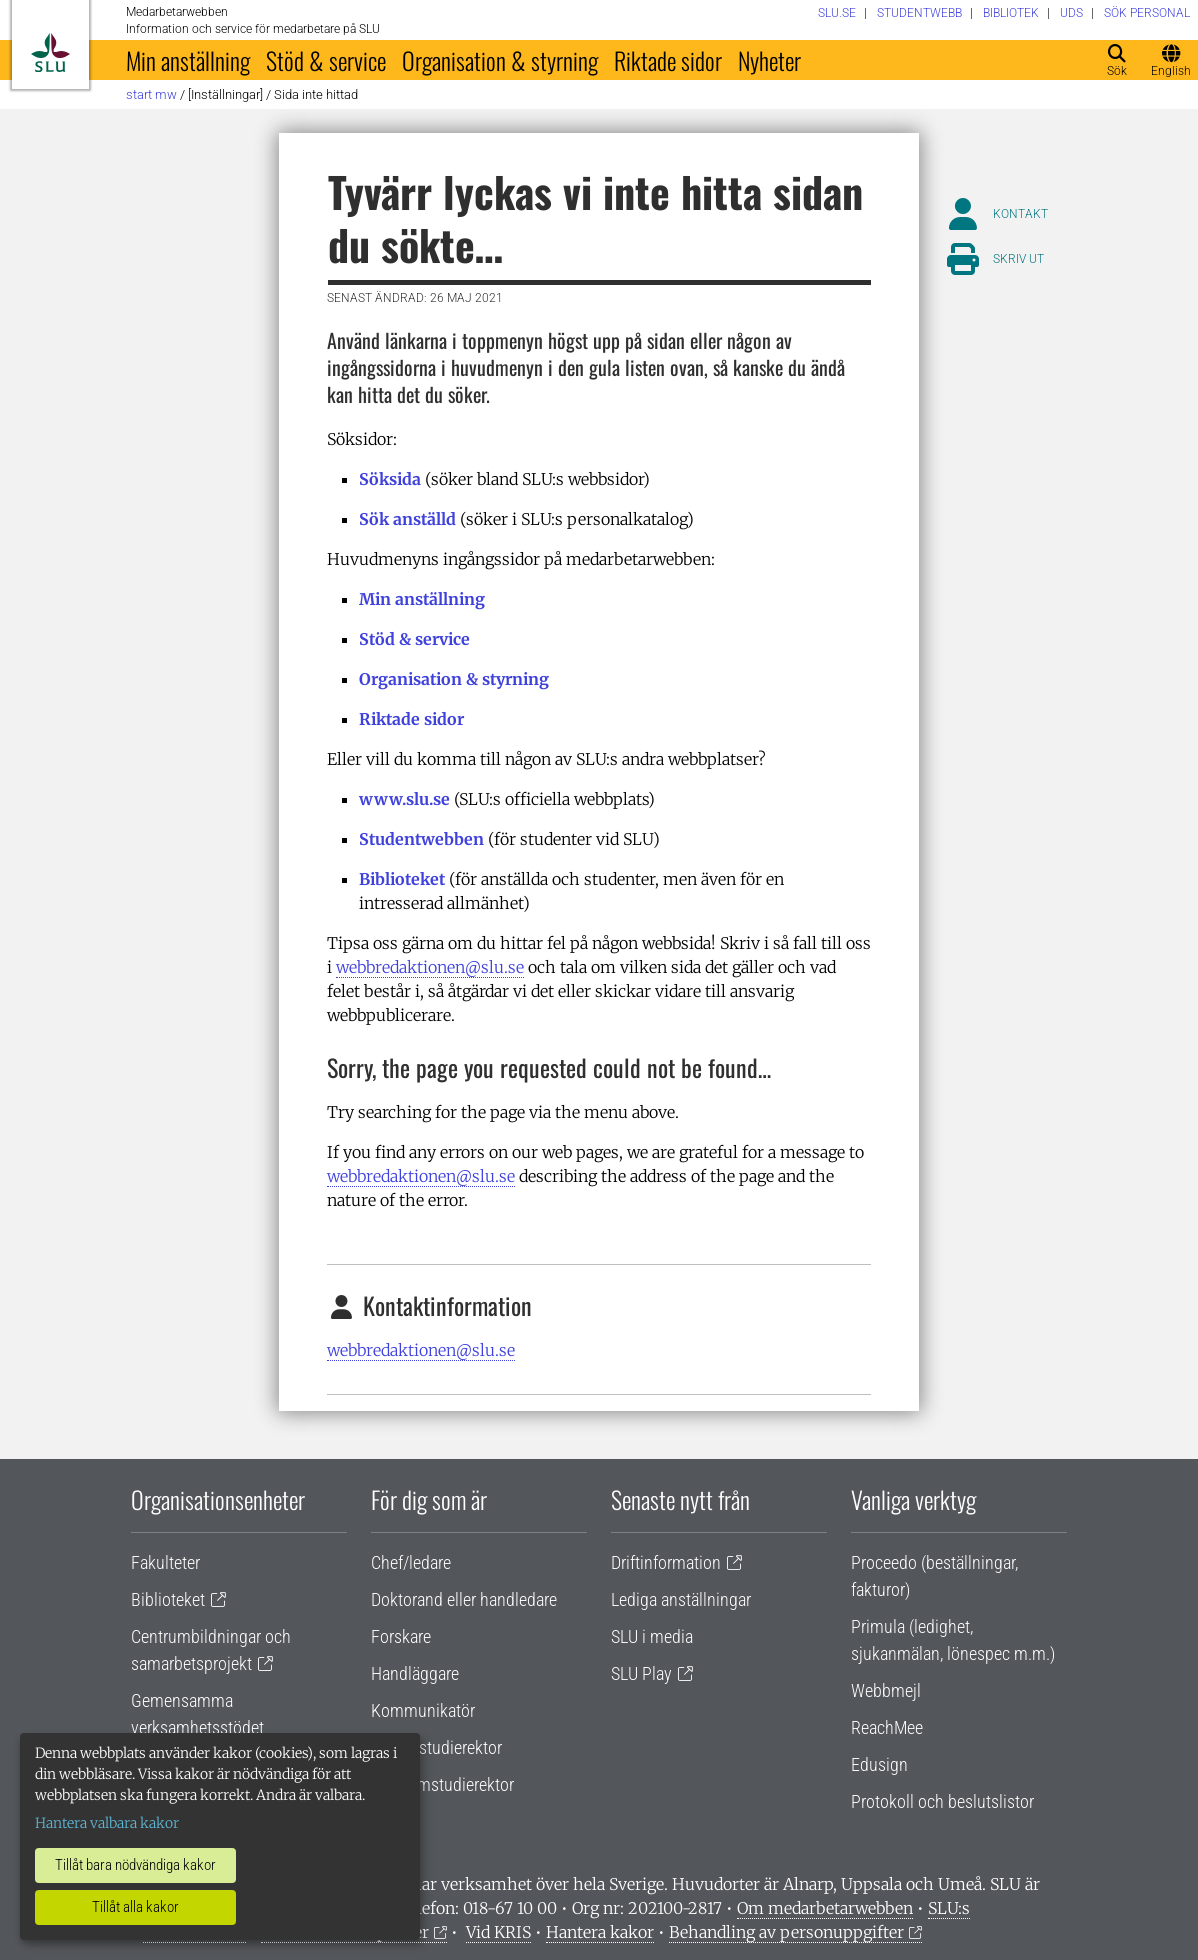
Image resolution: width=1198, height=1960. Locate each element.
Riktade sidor (668, 60)
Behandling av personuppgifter (786, 1932)
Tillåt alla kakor (135, 1907)
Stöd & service (326, 60)
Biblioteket (402, 879)
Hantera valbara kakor (107, 1823)
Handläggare (415, 1673)
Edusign (879, 1764)
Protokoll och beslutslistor (942, 1801)
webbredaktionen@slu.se (430, 967)
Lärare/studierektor (436, 1747)
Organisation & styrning (500, 60)
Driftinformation (666, 1562)
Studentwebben (421, 839)
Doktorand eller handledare (464, 1599)
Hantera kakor (600, 1932)
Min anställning (188, 60)
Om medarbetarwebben (825, 1908)
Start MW (151, 94)
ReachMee (887, 1727)
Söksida (390, 479)
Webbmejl (886, 1690)
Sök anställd (407, 519)
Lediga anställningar (681, 1599)
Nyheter (769, 60)
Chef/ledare (411, 1562)
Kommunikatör (423, 1710)
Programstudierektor (442, 1784)
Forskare (401, 1636)
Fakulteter (165, 1562)
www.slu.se (404, 799)
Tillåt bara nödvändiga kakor (135, 1865)
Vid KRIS (498, 1932)
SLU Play (641, 1673)
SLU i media (652, 1636)
